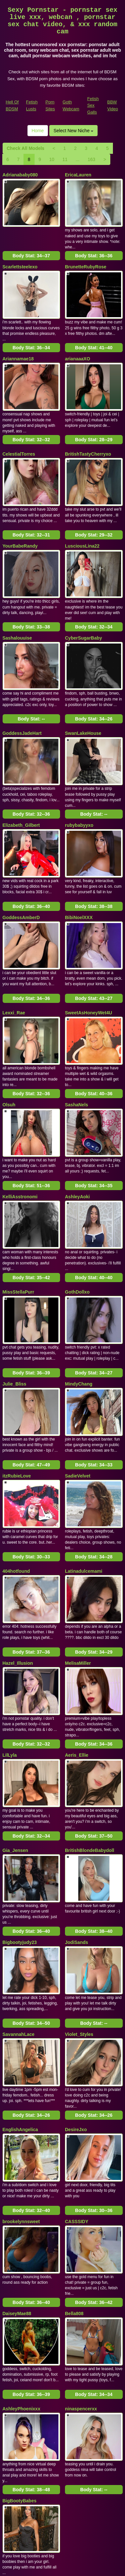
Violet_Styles (79, 1890)
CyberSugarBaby (83, 602)
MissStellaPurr (18, 1205)
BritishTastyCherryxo (88, 432)
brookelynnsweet (21, 2062)
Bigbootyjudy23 (20, 1805)
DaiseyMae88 (17, 2147)
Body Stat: (31, 248)
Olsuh (9, 1032)
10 (52, 159)
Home (38, 130)
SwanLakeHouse (83, 690)
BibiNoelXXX (79, 859)
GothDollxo (77, 1205)
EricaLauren (78, 174)
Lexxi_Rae (14, 947)
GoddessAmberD (21, 859)
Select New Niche (73, 130)
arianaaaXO (77, 344)
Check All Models (25, 148)
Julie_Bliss (14, 1290)
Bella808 (74, 2147)
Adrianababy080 (20, 174)
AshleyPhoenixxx (21, 2235)
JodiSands (76, 1805)
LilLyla (10, 1632)
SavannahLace (19, 1890)
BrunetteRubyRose (85, 259)
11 (65, 159)
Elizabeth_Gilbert (21, 774)
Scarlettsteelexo (20, 259)
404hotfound (16, 1462)
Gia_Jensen (15, 1720)
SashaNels (76, 1032)
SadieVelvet (77, 1374)
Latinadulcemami (83, 1462)
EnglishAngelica (20, 1978)
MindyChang (78, 1290)
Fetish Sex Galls (93, 105)
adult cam (87, 2487)
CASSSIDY (76, 2062)
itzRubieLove (17, 1374)
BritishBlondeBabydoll (89, 1720)
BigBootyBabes (20, 2320)
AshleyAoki (77, 1117)
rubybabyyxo (79, 774)
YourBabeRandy (20, 517)
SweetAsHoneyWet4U (88, 947)
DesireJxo (76, 1978)
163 (91, 159)
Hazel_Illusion (18, 1547)
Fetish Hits (86, 2566)
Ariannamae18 (18, 344)
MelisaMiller (78, 1547)
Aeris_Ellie (76, 1632)
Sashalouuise (17, 602)
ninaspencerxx (81, 2235)
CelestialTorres (19, 432)
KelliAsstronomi (20, 1117)
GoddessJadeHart (22, 690)
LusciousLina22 (82, 517)
